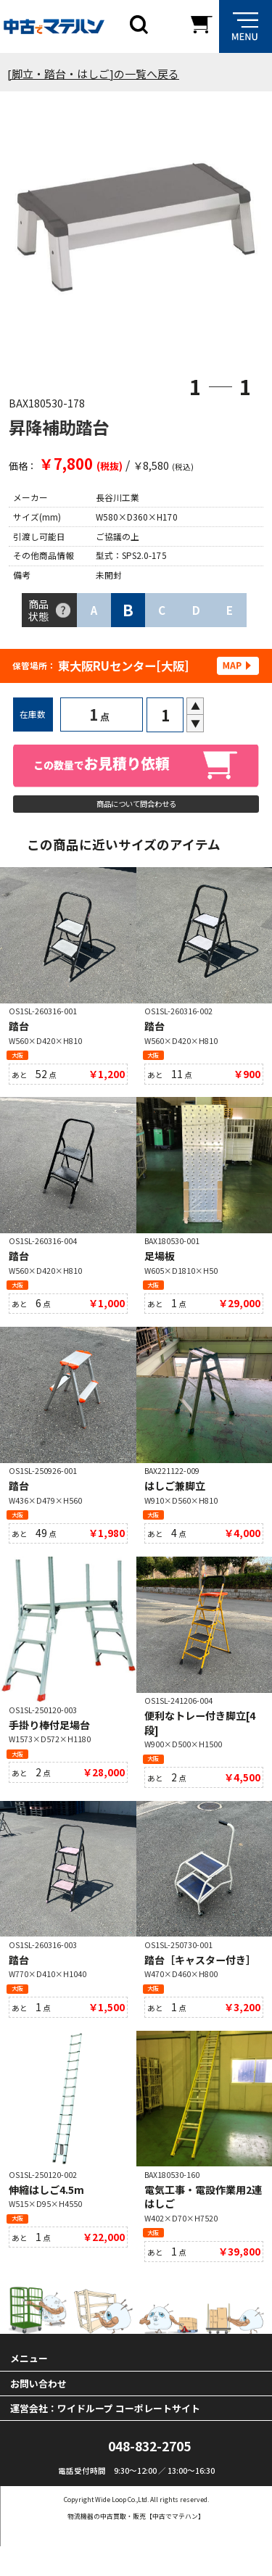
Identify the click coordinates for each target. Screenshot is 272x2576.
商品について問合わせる (136, 807)
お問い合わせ (38, 2412)
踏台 (19, 1034)
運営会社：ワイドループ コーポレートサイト (105, 2437)
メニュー (29, 2388)
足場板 (159, 1267)
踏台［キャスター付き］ (200, 1981)
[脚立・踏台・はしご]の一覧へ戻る (93, 73)
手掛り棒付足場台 (49, 1743)
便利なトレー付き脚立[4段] (199, 1741)
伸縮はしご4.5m (46, 2215)
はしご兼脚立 (174, 1501)
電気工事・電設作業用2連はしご (203, 2222)
